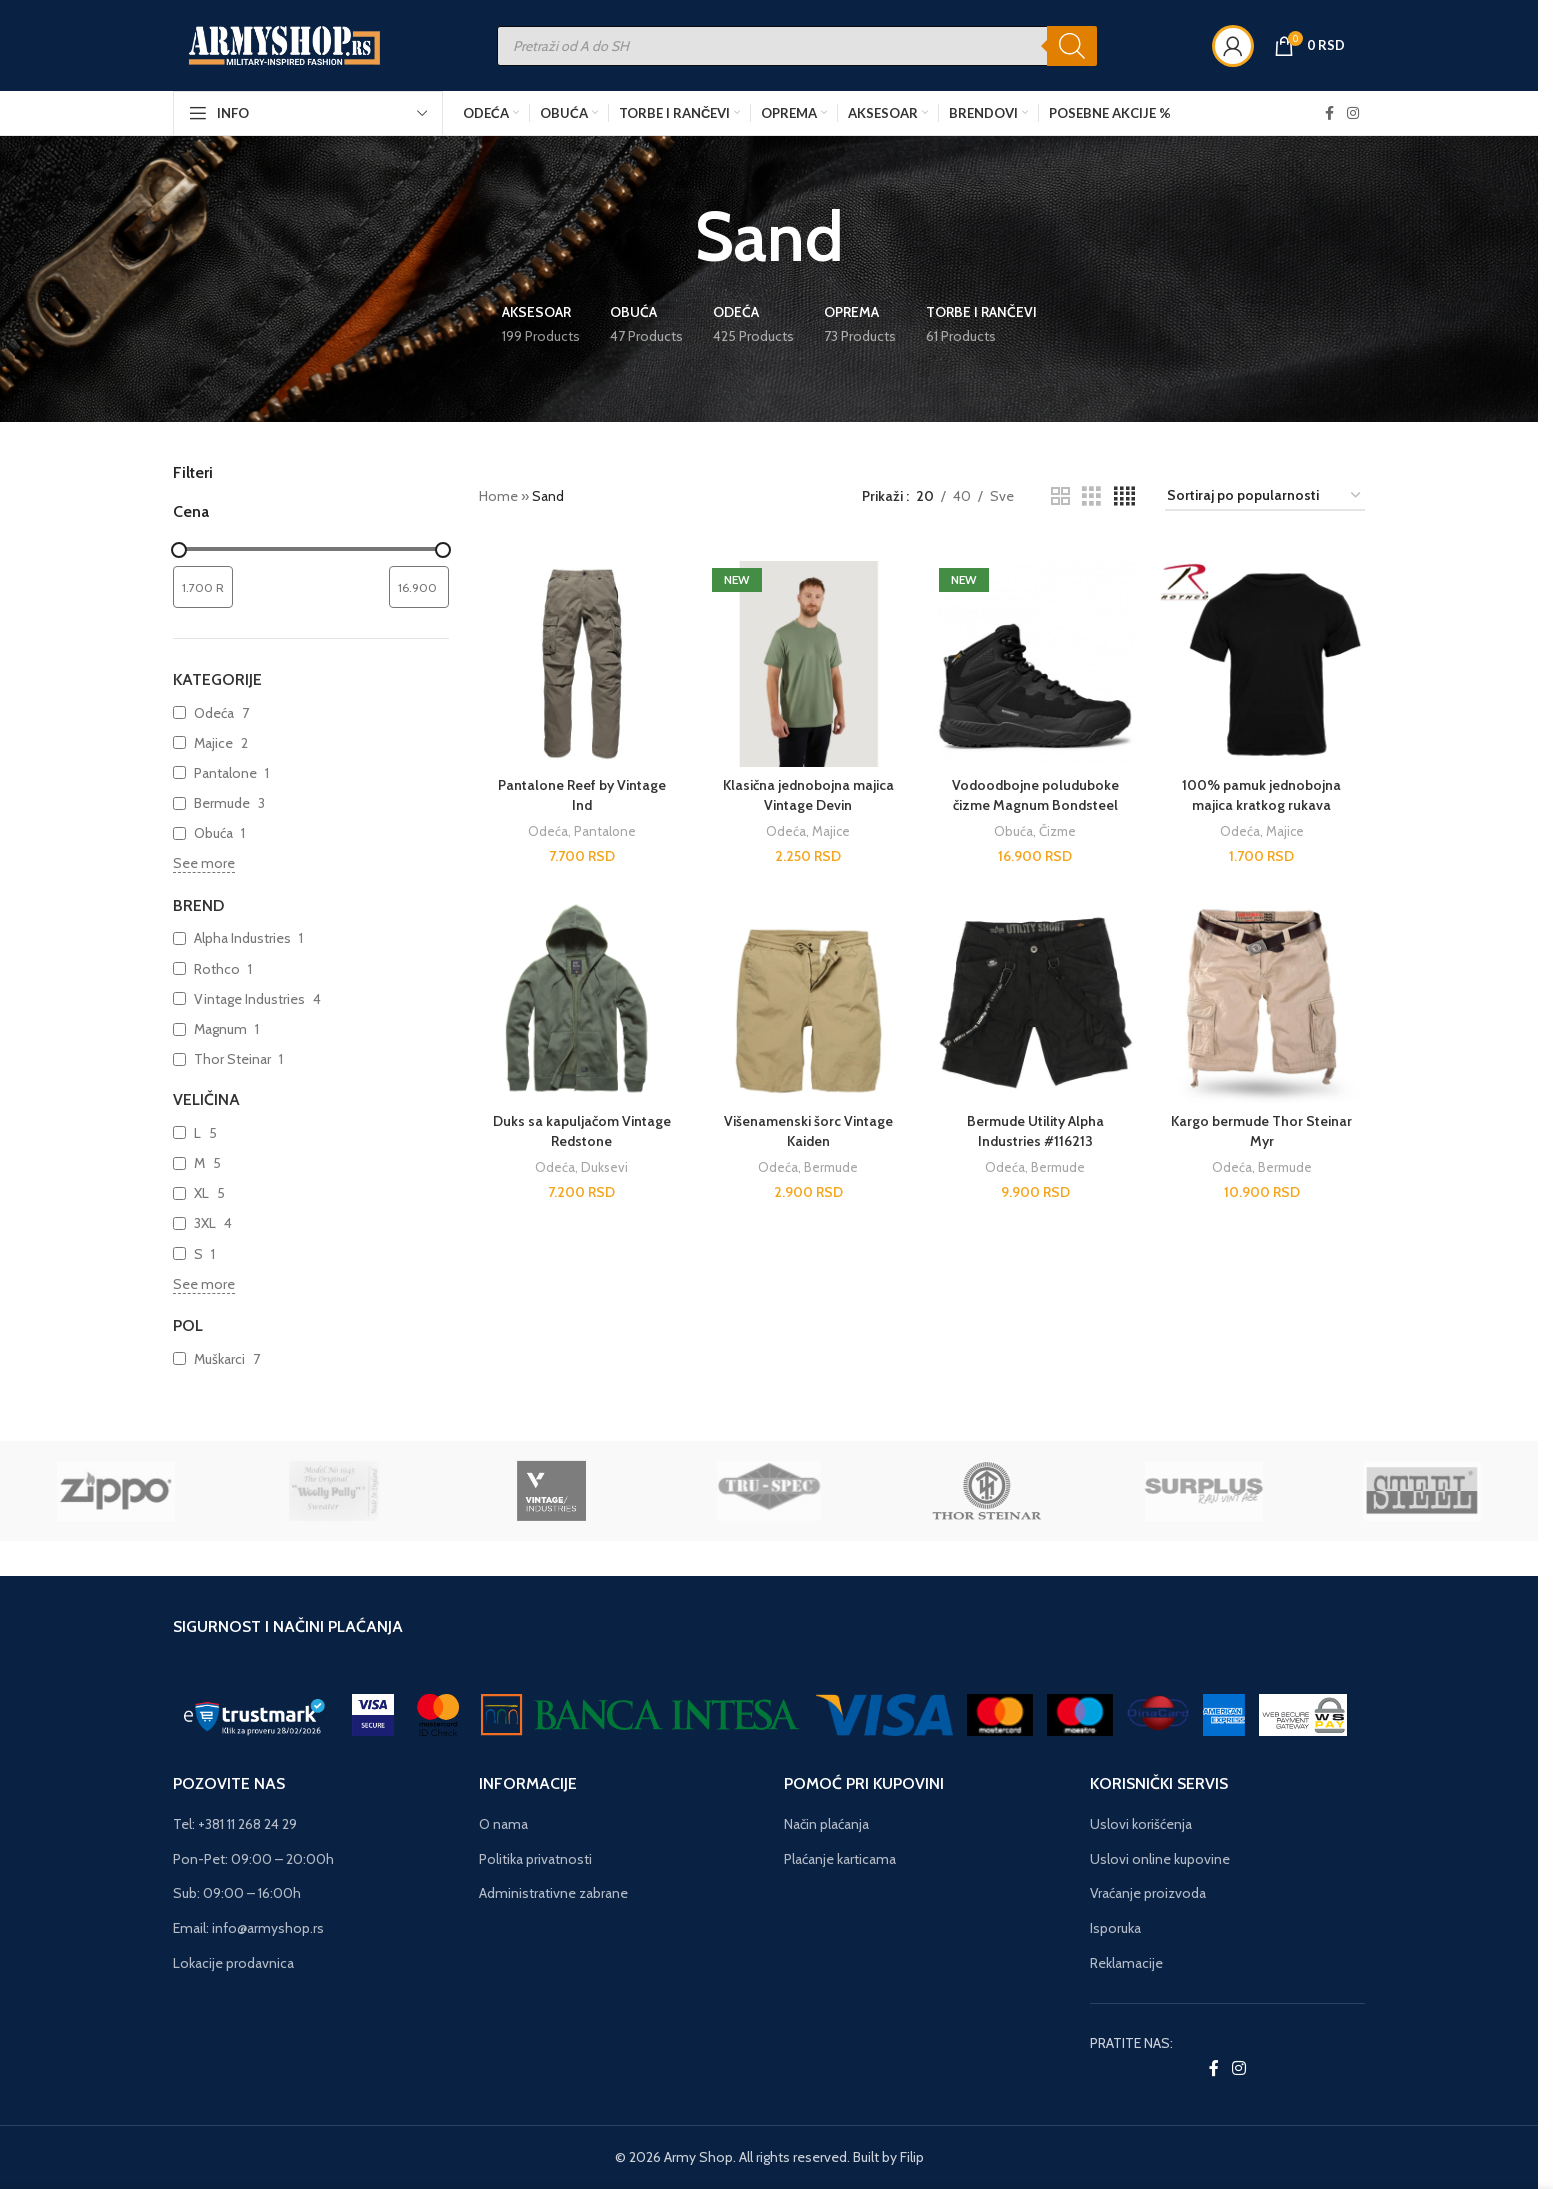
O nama (503, 1824)
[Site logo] (285, 44)
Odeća (214, 713)
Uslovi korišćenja (1141, 1824)
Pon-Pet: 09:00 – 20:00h (253, 1859)
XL (201, 1193)
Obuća (213, 833)
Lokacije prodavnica (233, 1963)
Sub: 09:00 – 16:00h (237, 1893)
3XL (205, 1223)
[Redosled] (1265, 496)
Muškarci (219, 1359)
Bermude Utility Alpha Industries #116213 (1035, 1131)
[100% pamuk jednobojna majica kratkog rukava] (1261, 664)
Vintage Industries (249, 999)
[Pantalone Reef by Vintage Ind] (582, 664)
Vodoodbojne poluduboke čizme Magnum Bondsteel (1035, 795)
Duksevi (604, 1167)
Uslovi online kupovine (1160, 1859)
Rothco (217, 969)
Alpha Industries (242, 938)
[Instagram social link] (1353, 113)
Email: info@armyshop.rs (248, 1928)
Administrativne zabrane (553, 1893)
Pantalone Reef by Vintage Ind (582, 795)
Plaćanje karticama (840, 1859)
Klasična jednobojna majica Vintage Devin (808, 795)
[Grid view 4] (1124, 496)
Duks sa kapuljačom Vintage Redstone (582, 1131)
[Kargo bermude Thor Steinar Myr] (1261, 999)
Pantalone (225, 773)
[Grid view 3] (1091, 496)
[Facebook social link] (1329, 113)
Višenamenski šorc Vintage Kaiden (808, 1131)
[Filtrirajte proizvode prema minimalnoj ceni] (203, 587)
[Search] (1072, 46)
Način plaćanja (826, 1824)
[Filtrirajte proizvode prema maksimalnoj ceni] (419, 587)
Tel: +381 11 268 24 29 (235, 1824)
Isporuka (1115, 1928)
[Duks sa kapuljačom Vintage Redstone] (582, 999)
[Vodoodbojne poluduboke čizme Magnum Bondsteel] (1035, 664)
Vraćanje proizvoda (1148, 1893)
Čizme (1057, 831)
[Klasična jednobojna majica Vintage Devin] (808, 664)
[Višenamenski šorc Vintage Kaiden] (808, 999)
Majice (213, 743)
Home (498, 496)
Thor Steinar (232, 1059)
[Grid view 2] (1060, 496)
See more (204, 863)
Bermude (222, 803)
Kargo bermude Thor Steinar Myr (1261, 1131)
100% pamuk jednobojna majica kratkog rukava (1261, 795)
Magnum (220, 1029)
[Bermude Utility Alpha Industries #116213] (1035, 999)
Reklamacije (1126, 1963)
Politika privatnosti (535, 1859)
